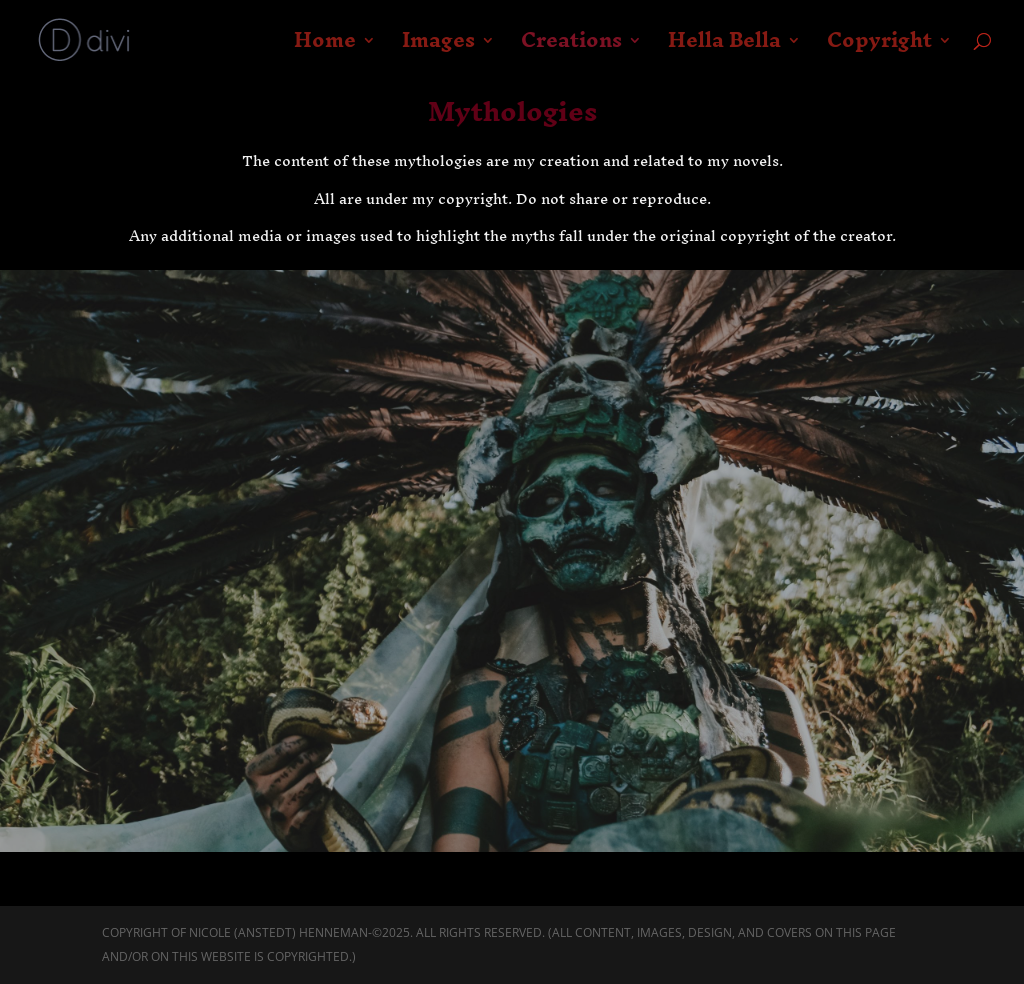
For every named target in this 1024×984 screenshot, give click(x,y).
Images (438, 48)
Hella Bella (724, 48)
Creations (571, 48)
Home (325, 48)
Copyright (879, 48)
